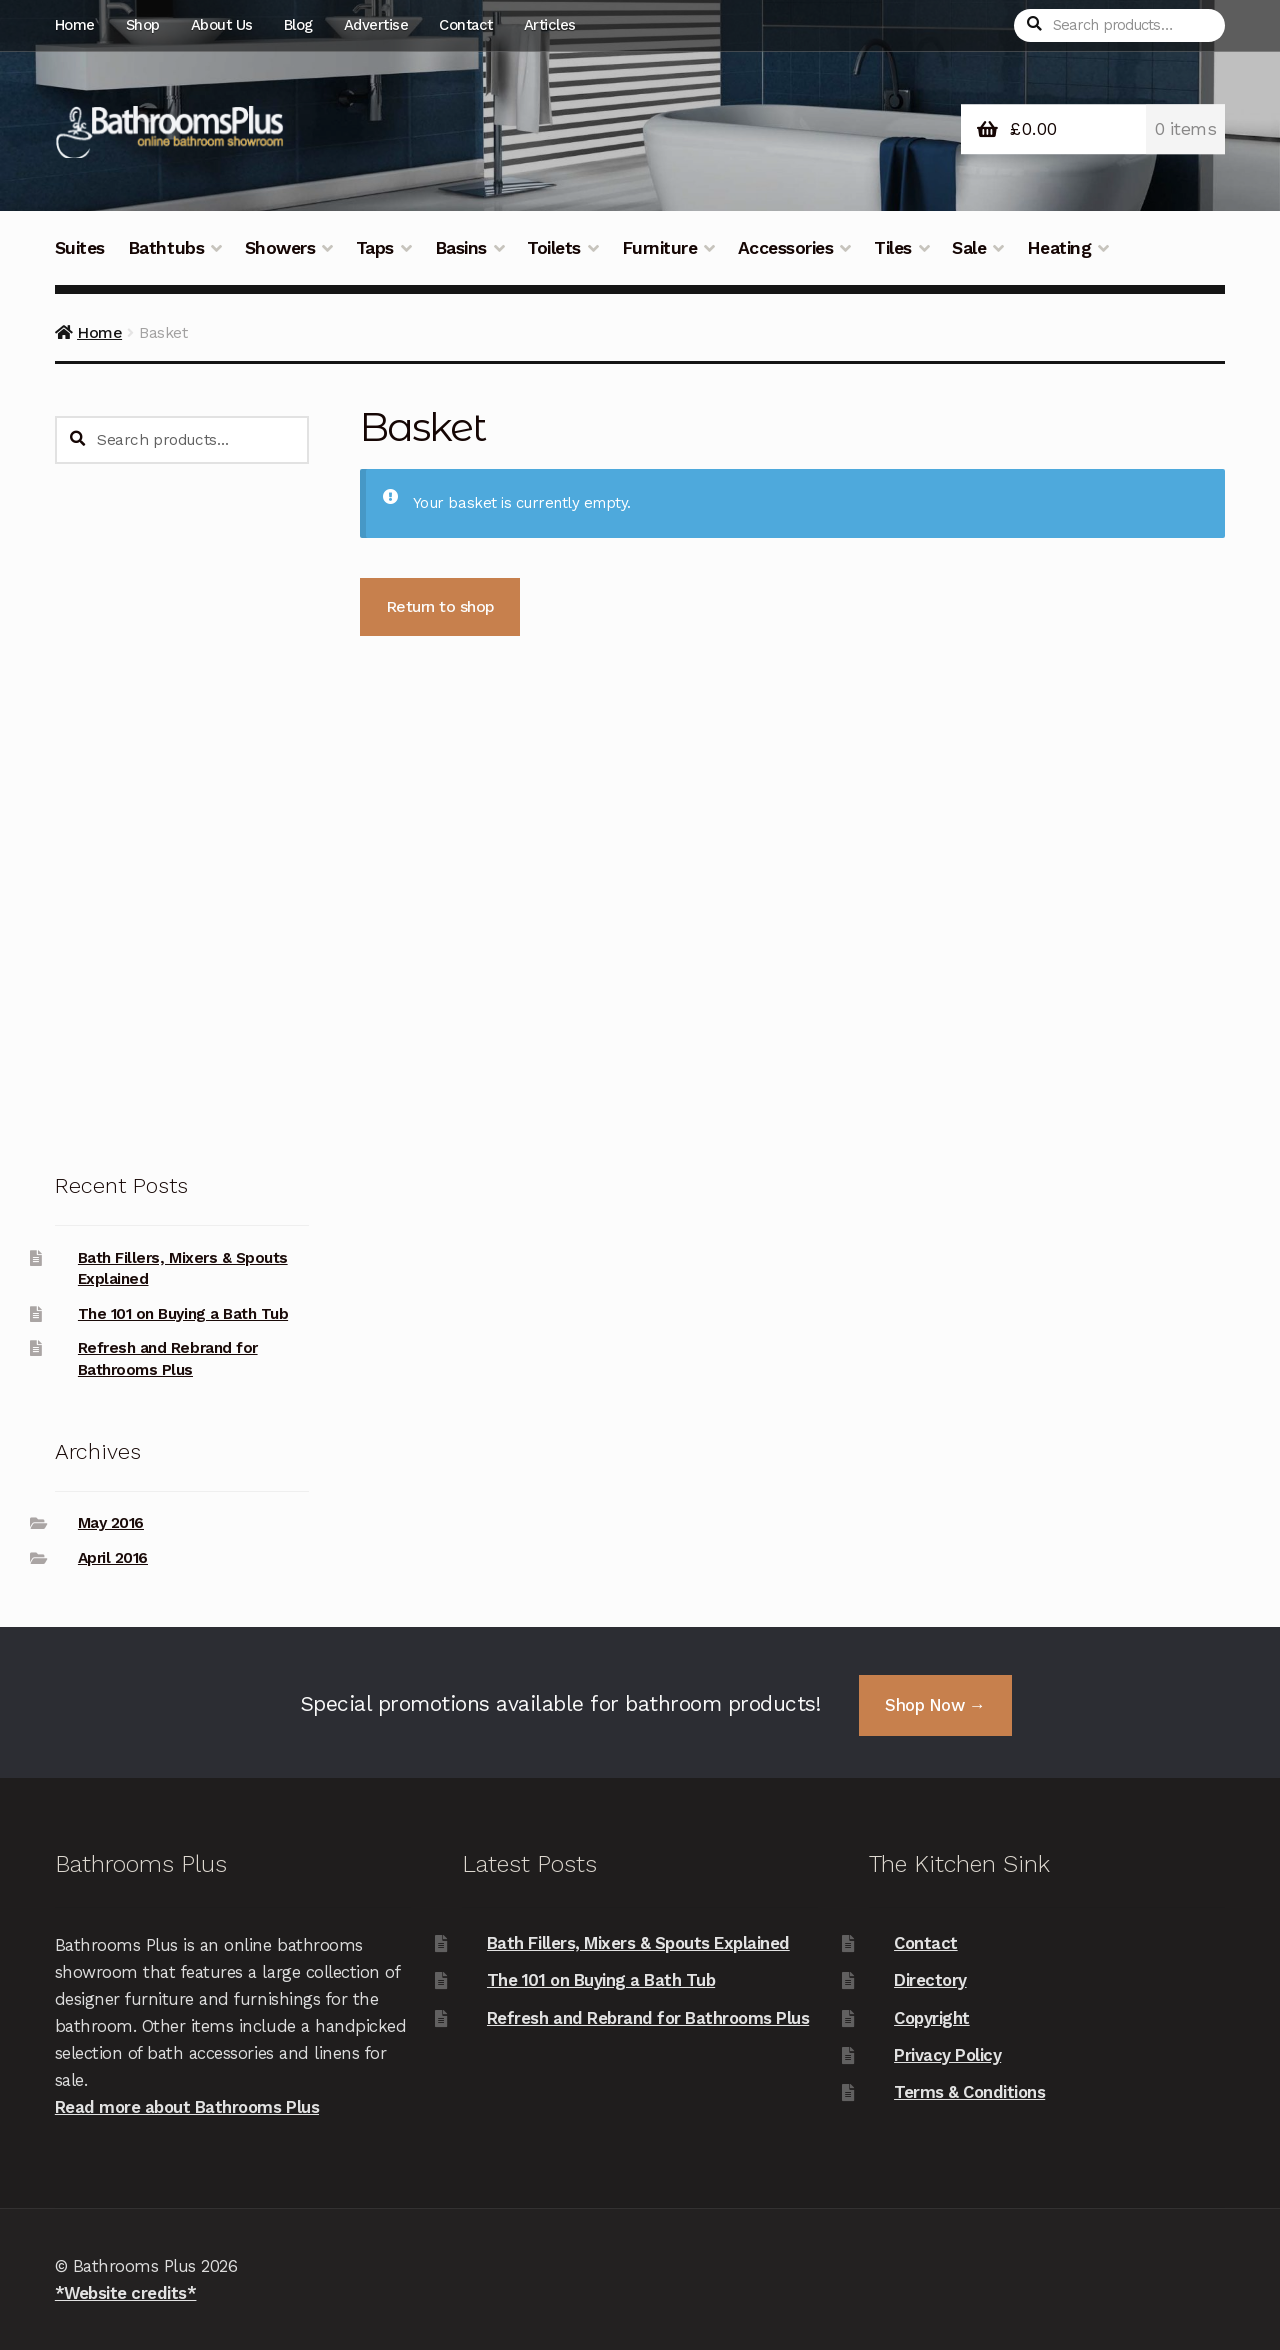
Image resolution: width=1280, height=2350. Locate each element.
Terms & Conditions (969, 2092)
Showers (280, 248)
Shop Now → (935, 1705)
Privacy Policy (947, 2055)
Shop (143, 25)
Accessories (786, 248)
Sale (969, 248)
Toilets (554, 248)
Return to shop (440, 606)
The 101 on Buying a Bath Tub (183, 1314)
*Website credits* (126, 2293)
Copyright (932, 2018)
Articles (550, 25)
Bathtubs (166, 248)
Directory (930, 1980)
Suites (80, 248)
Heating (1059, 248)
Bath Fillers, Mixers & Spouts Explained (638, 1943)
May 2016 (111, 1523)
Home (75, 25)
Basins (461, 248)
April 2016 (113, 1558)
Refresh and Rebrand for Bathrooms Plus (648, 2018)
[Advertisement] (182, 816)
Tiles (893, 248)
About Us (222, 25)
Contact (466, 25)
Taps (375, 248)
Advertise (376, 25)
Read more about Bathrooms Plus (187, 2107)
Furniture (660, 248)
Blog (298, 25)
